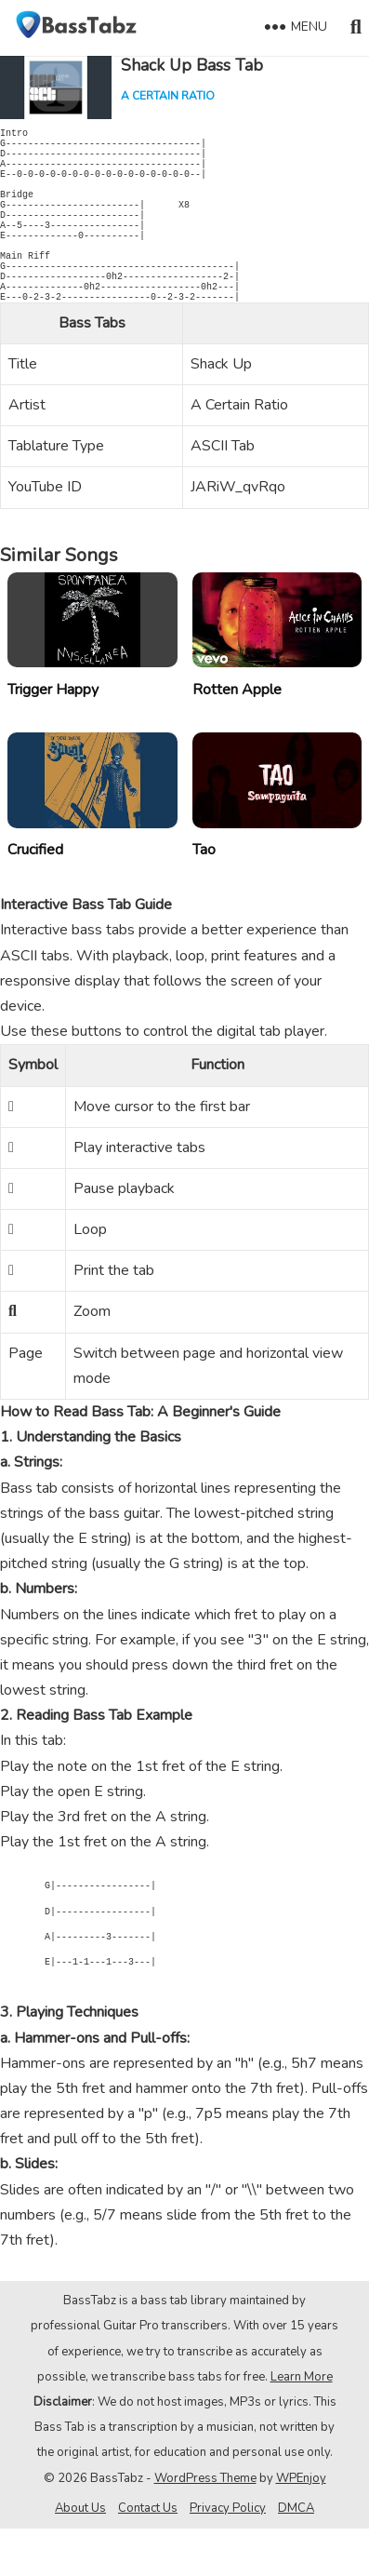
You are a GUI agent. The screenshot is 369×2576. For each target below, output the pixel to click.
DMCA (296, 2555)
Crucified (35, 897)
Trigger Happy (53, 737)
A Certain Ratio (168, 95)
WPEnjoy (301, 2525)
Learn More (301, 2424)
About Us (80, 2555)
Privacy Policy (228, 2555)
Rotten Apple (237, 737)
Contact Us (148, 2555)
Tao (204, 897)
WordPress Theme (205, 2525)
